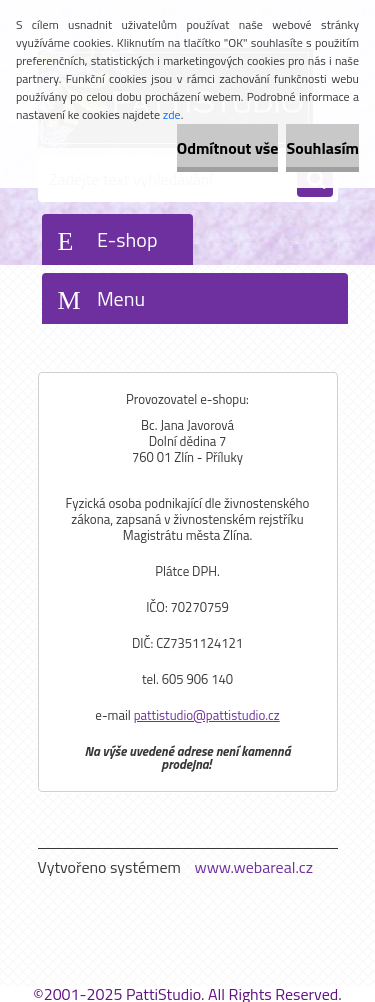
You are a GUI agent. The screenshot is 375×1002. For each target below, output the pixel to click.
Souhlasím (322, 148)
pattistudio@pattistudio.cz (207, 715)
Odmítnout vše (228, 148)
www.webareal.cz (253, 867)
